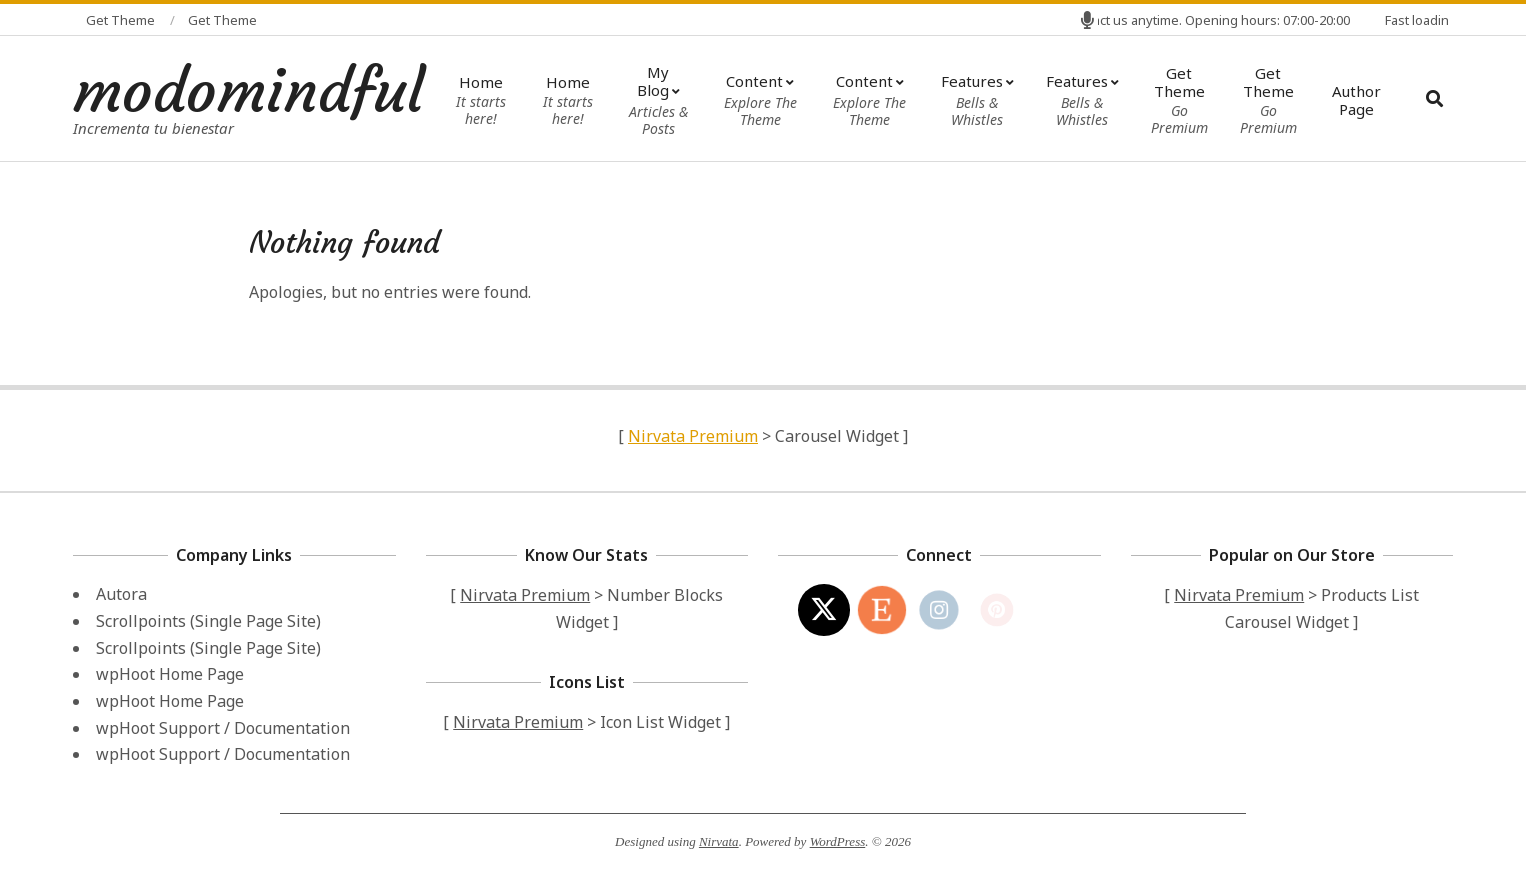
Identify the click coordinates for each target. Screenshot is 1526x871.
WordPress (838, 841)
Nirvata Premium (693, 436)
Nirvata (719, 841)
